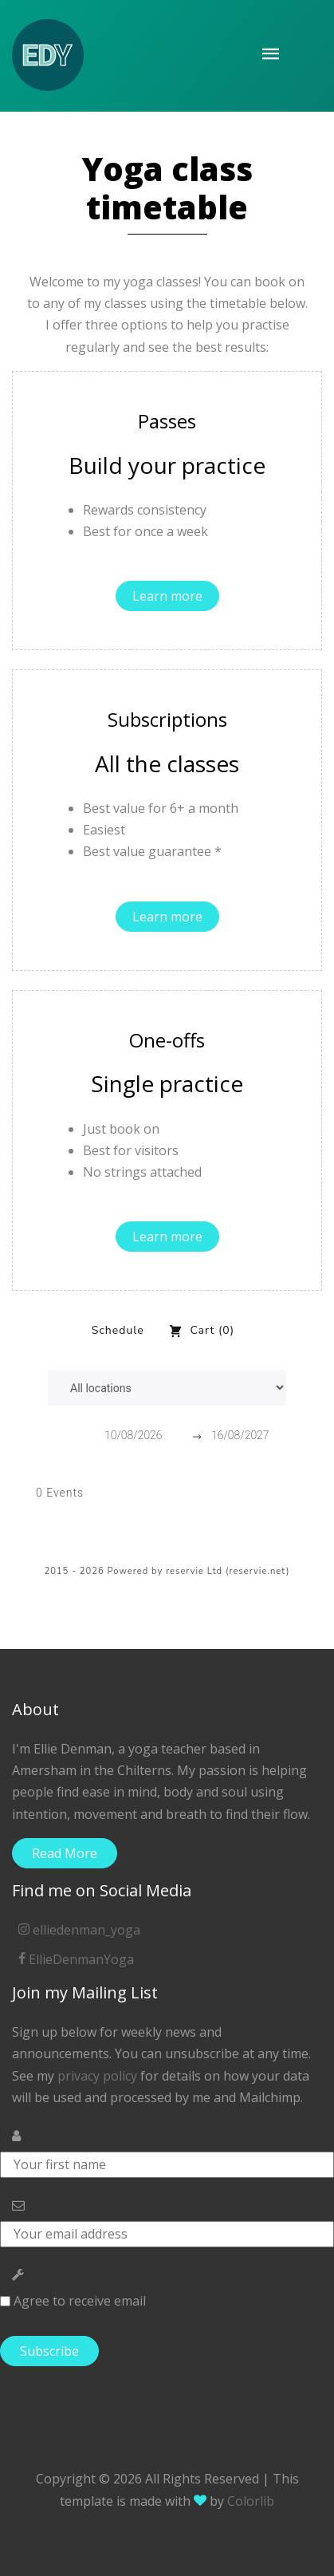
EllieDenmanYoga (76, 1959)
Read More (64, 1853)
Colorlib (250, 2501)
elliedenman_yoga (79, 1930)
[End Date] (250, 1435)
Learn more (167, 596)
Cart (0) (201, 1331)
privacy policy (97, 2076)
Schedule (118, 1330)
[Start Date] (143, 1435)
